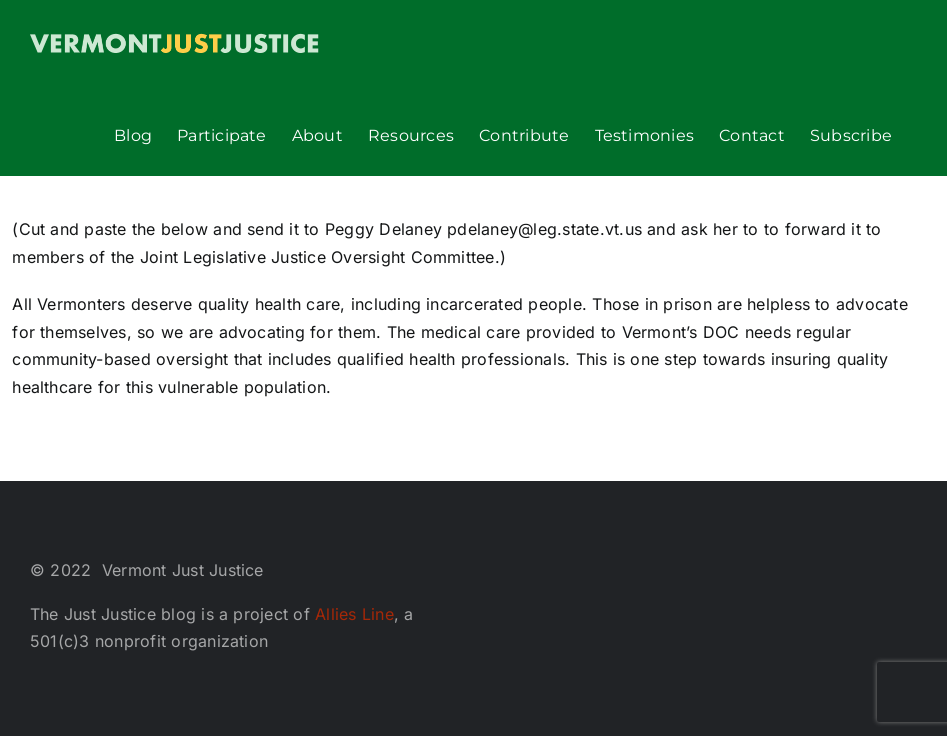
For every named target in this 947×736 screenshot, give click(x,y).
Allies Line (354, 614)
